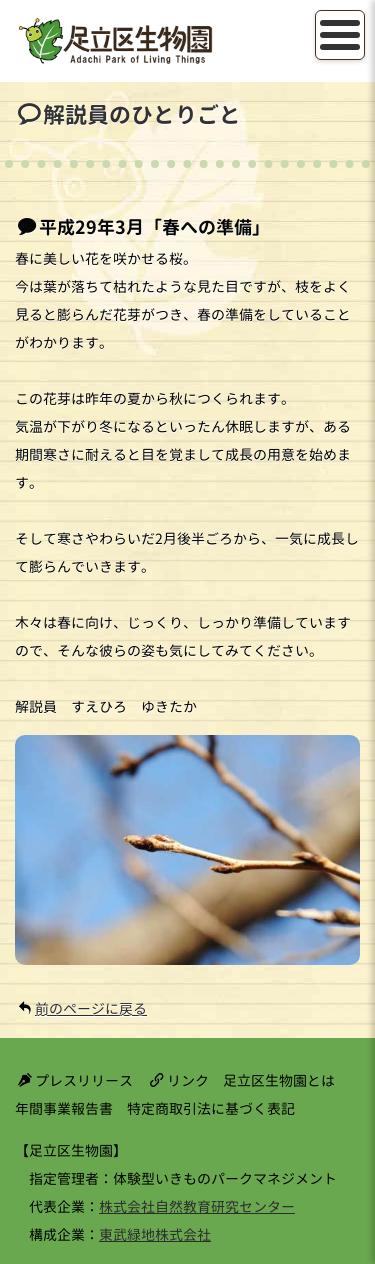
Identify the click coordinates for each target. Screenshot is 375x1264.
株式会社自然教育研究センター (197, 1206)
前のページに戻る (91, 1008)
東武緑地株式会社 (155, 1234)
